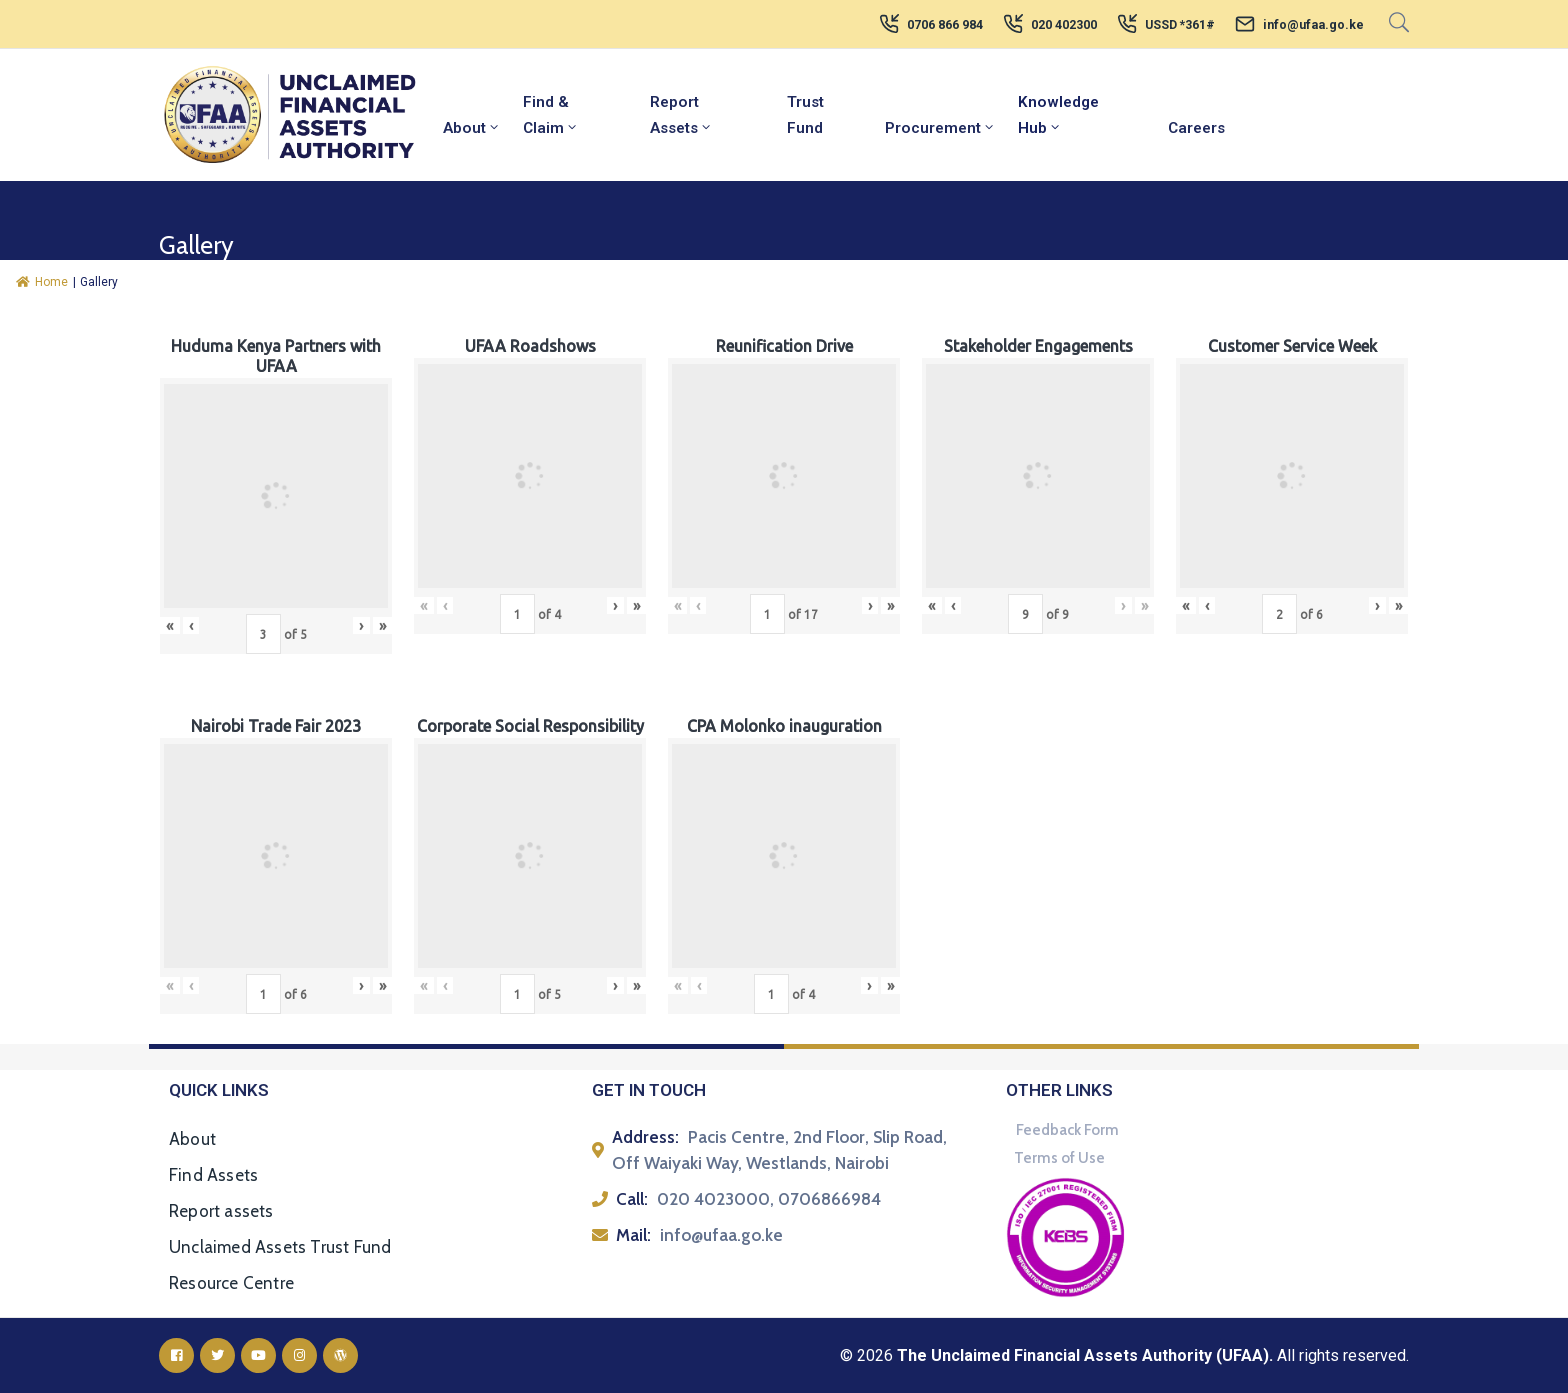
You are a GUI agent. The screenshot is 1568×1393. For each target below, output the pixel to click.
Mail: (633, 1235)
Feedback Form (1067, 1130)
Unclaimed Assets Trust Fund (280, 1247)
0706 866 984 (945, 25)
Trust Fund (805, 115)
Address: (645, 1137)
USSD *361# (1180, 25)
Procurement (940, 128)
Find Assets (213, 1175)
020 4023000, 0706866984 (769, 1199)
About (472, 128)
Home (42, 282)
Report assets (221, 1211)
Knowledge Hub (1058, 115)
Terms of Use (1059, 1158)
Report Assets (681, 115)
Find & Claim (551, 115)
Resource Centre (231, 1283)
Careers (1196, 128)
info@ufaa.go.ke (1313, 25)
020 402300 (1064, 25)
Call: (632, 1199)
